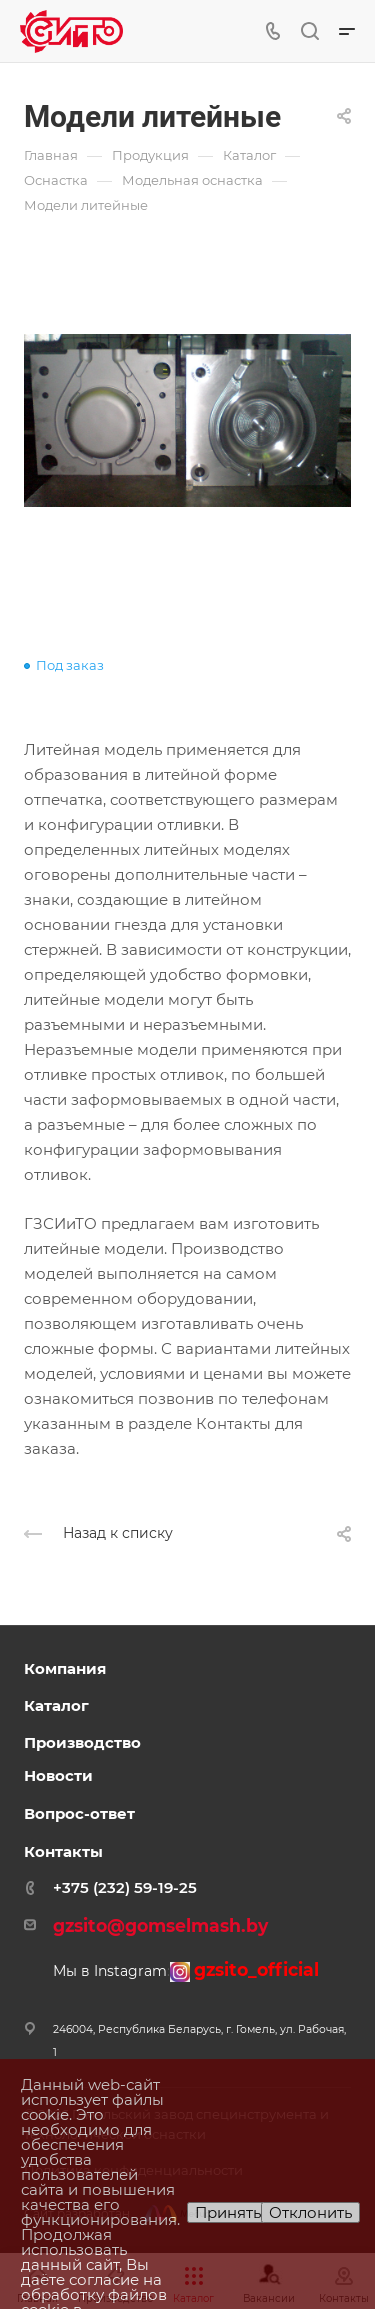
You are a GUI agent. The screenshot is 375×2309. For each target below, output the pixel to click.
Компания (65, 1668)
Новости (58, 1775)
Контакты (63, 1851)
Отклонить (310, 2212)
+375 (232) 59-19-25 (125, 1887)
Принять (228, 2212)
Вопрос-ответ (79, 1813)
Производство (82, 1742)
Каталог (56, 1705)
